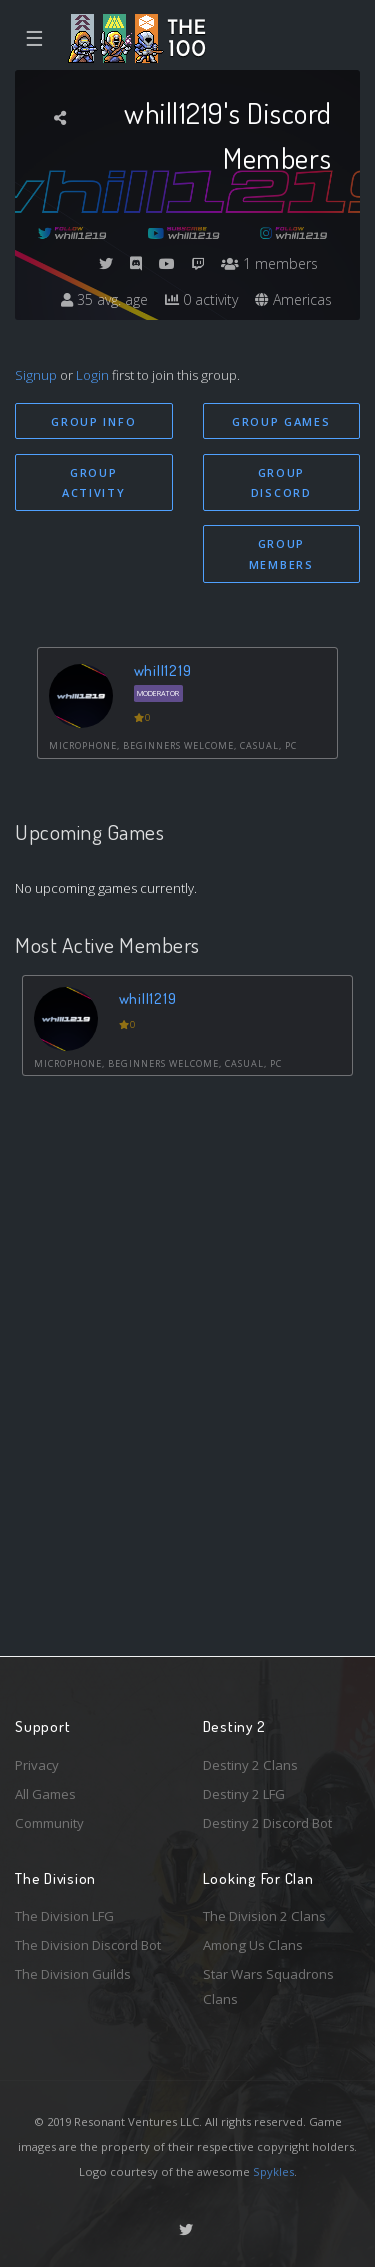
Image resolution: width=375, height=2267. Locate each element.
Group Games (281, 421)
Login (92, 375)
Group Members (281, 554)
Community (49, 1823)
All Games (45, 1794)
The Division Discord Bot (88, 1945)
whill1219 (163, 670)
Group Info (93, 421)
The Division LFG (64, 1916)
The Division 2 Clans (264, 1916)
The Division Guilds (73, 1974)
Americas (293, 299)
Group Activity (94, 483)
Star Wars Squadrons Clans (268, 1986)
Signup (36, 375)
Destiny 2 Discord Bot (267, 1823)
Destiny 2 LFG (244, 1794)
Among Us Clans (253, 1945)
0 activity (201, 299)
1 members (269, 263)
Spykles (273, 2171)
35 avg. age (104, 299)
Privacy (37, 1765)
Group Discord (281, 483)
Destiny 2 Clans (250, 1765)
